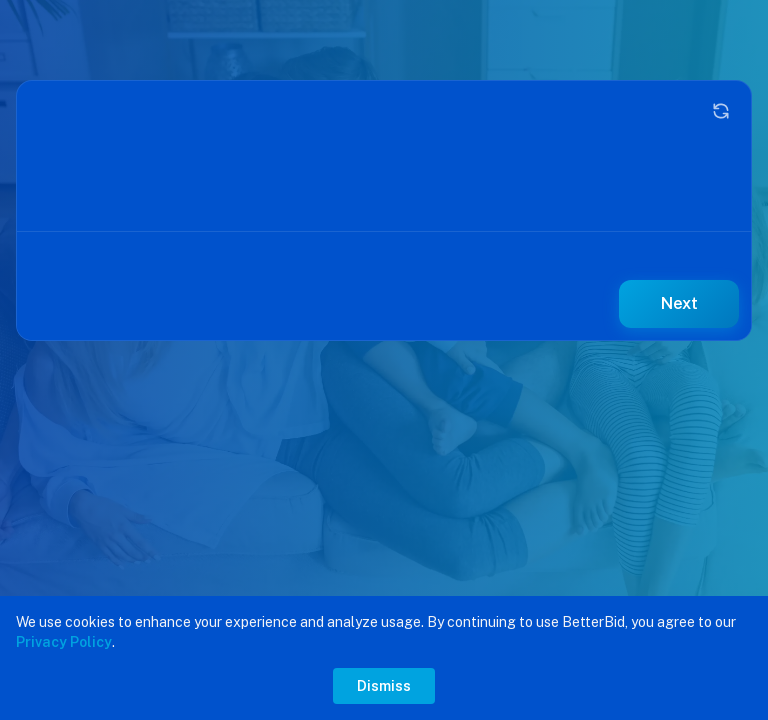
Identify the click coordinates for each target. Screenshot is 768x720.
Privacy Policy (64, 642)
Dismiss (384, 686)
